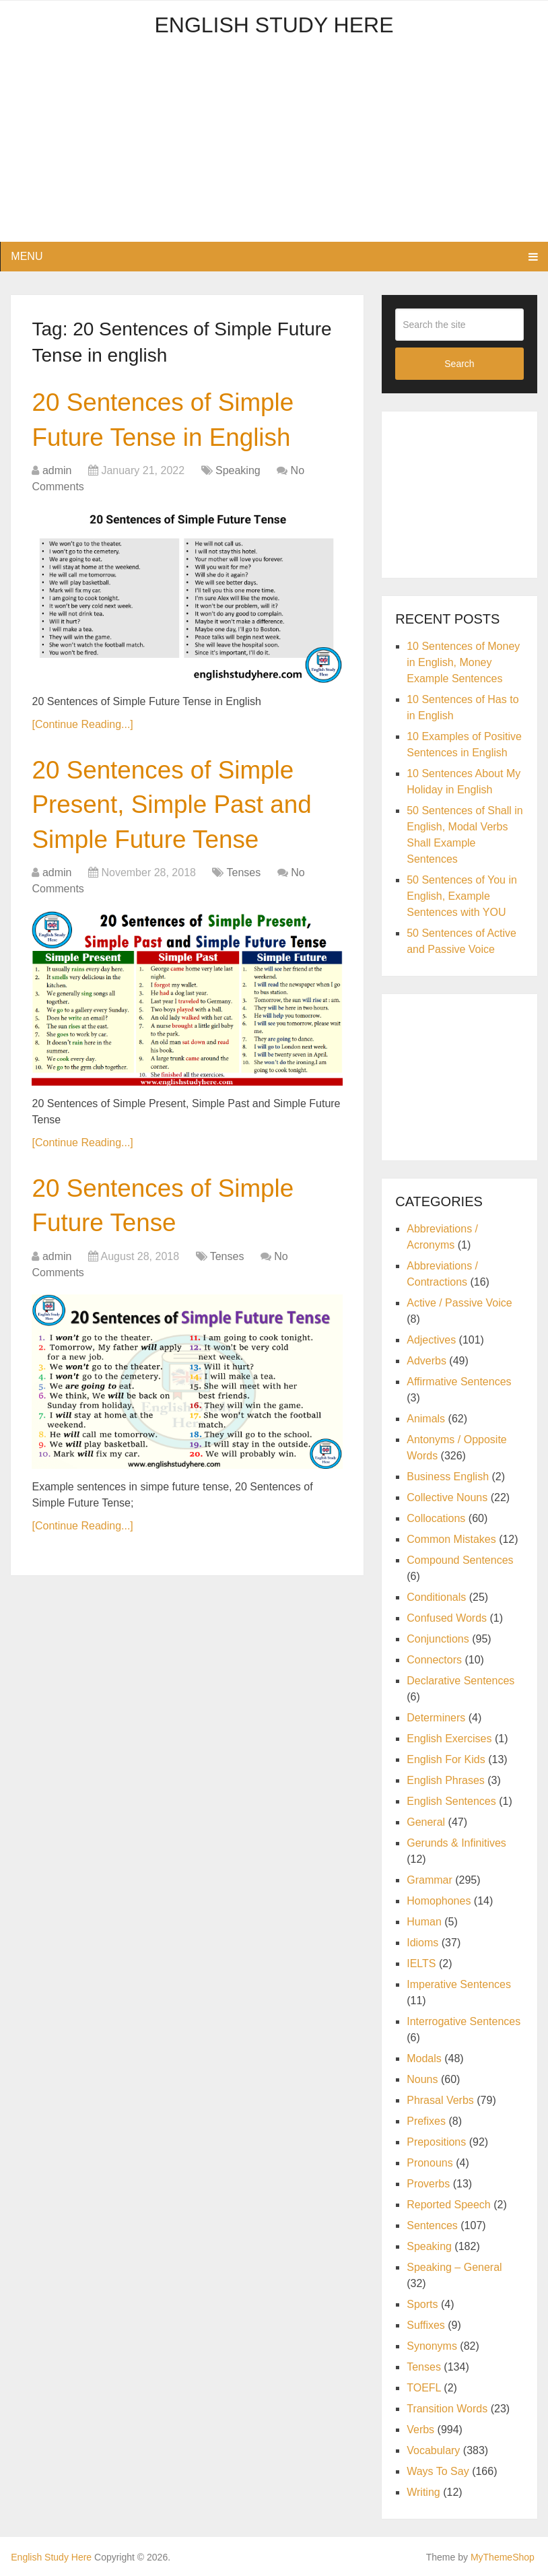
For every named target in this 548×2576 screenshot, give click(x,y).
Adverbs (426, 1360)
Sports (422, 2304)
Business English (448, 1476)
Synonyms (432, 2346)
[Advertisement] (274, 147)
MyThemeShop (503, 2557)
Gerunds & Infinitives (456, 1843)
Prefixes (426, 2121)
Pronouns (430, 2163)
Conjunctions (438, 1639)
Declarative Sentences (460, 1680)
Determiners (436, 1717)
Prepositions (436, 2142)
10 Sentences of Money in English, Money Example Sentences (463, 662)
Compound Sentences (460, 1560)
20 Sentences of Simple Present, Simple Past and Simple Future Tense (176, 808)
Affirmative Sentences (459, 1381)
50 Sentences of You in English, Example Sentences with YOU (462, 896)
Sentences (432, 2225)
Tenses (244, 878)
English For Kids (446, 1759)
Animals (426, 1418)
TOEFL (424, 2387)
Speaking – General (454, 2267)
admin (57, 473)
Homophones (439, 1901)
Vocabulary (433, 2450)
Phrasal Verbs (440, 2100)
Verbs (420, 2429)
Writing (423, 2492)
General (426, 1822)
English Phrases (446, 1780)
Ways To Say (438, 2471)
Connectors (434, 1659)
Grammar (429, 1880)
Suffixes (426, 2325)
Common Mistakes (451, 1539)
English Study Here (273, 25)
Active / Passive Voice (459, 1303)
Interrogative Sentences (463, 2021)
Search (459, 363)
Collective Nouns (447, 1497)
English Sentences (451, 1801)
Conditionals (436, 1597)
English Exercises (449, 1738)
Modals (424, 2058)
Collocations (436, 1518)
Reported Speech (449, 2204)
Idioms (422, 1942)
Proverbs (428, 2183)
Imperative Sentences (459, 1984)
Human (424, 1921)
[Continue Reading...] (82, 726)
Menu (26, 256)
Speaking (238, 473)
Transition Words (447, 2408)
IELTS (421, 1963)
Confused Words (447, 1618)
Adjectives (431, 1340)
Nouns (422, 2079)
